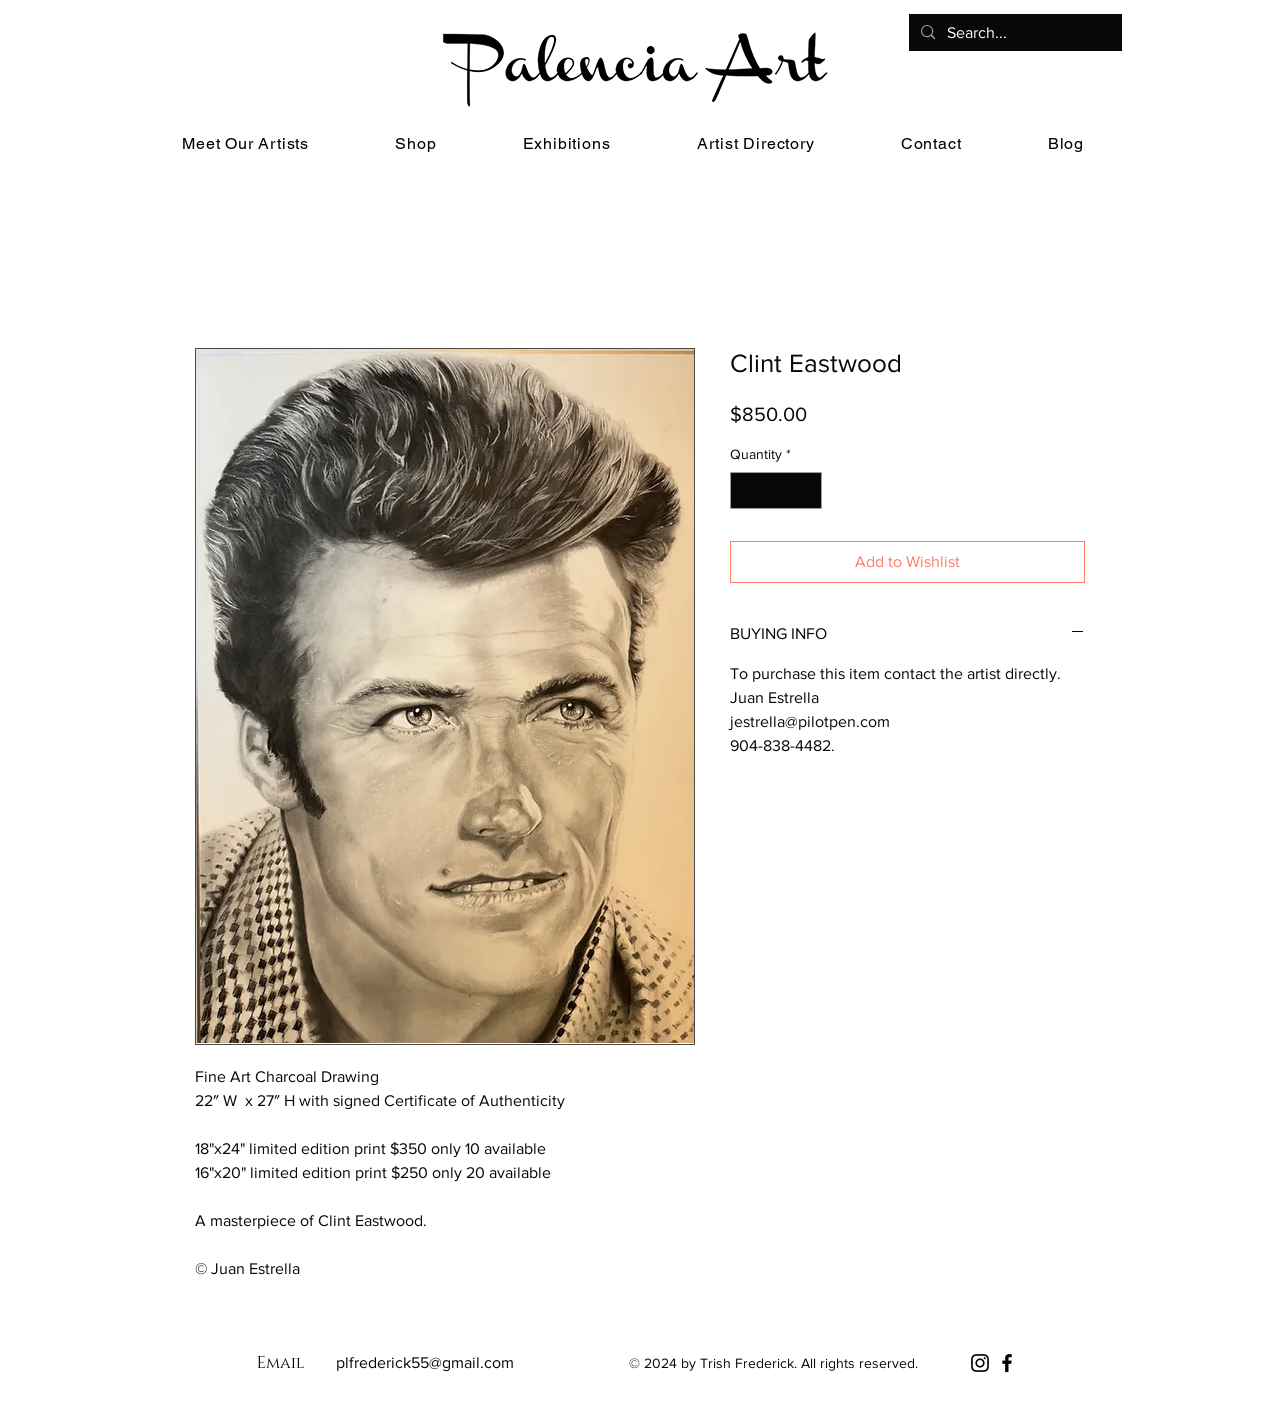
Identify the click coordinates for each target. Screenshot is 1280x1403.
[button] (415, 143)
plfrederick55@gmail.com (425, 1362)
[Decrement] (745, 490)
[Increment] (806, 490)
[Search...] (1013, 33)
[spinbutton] (776, 490)
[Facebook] (1007, 1363)
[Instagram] (980, 1363)
